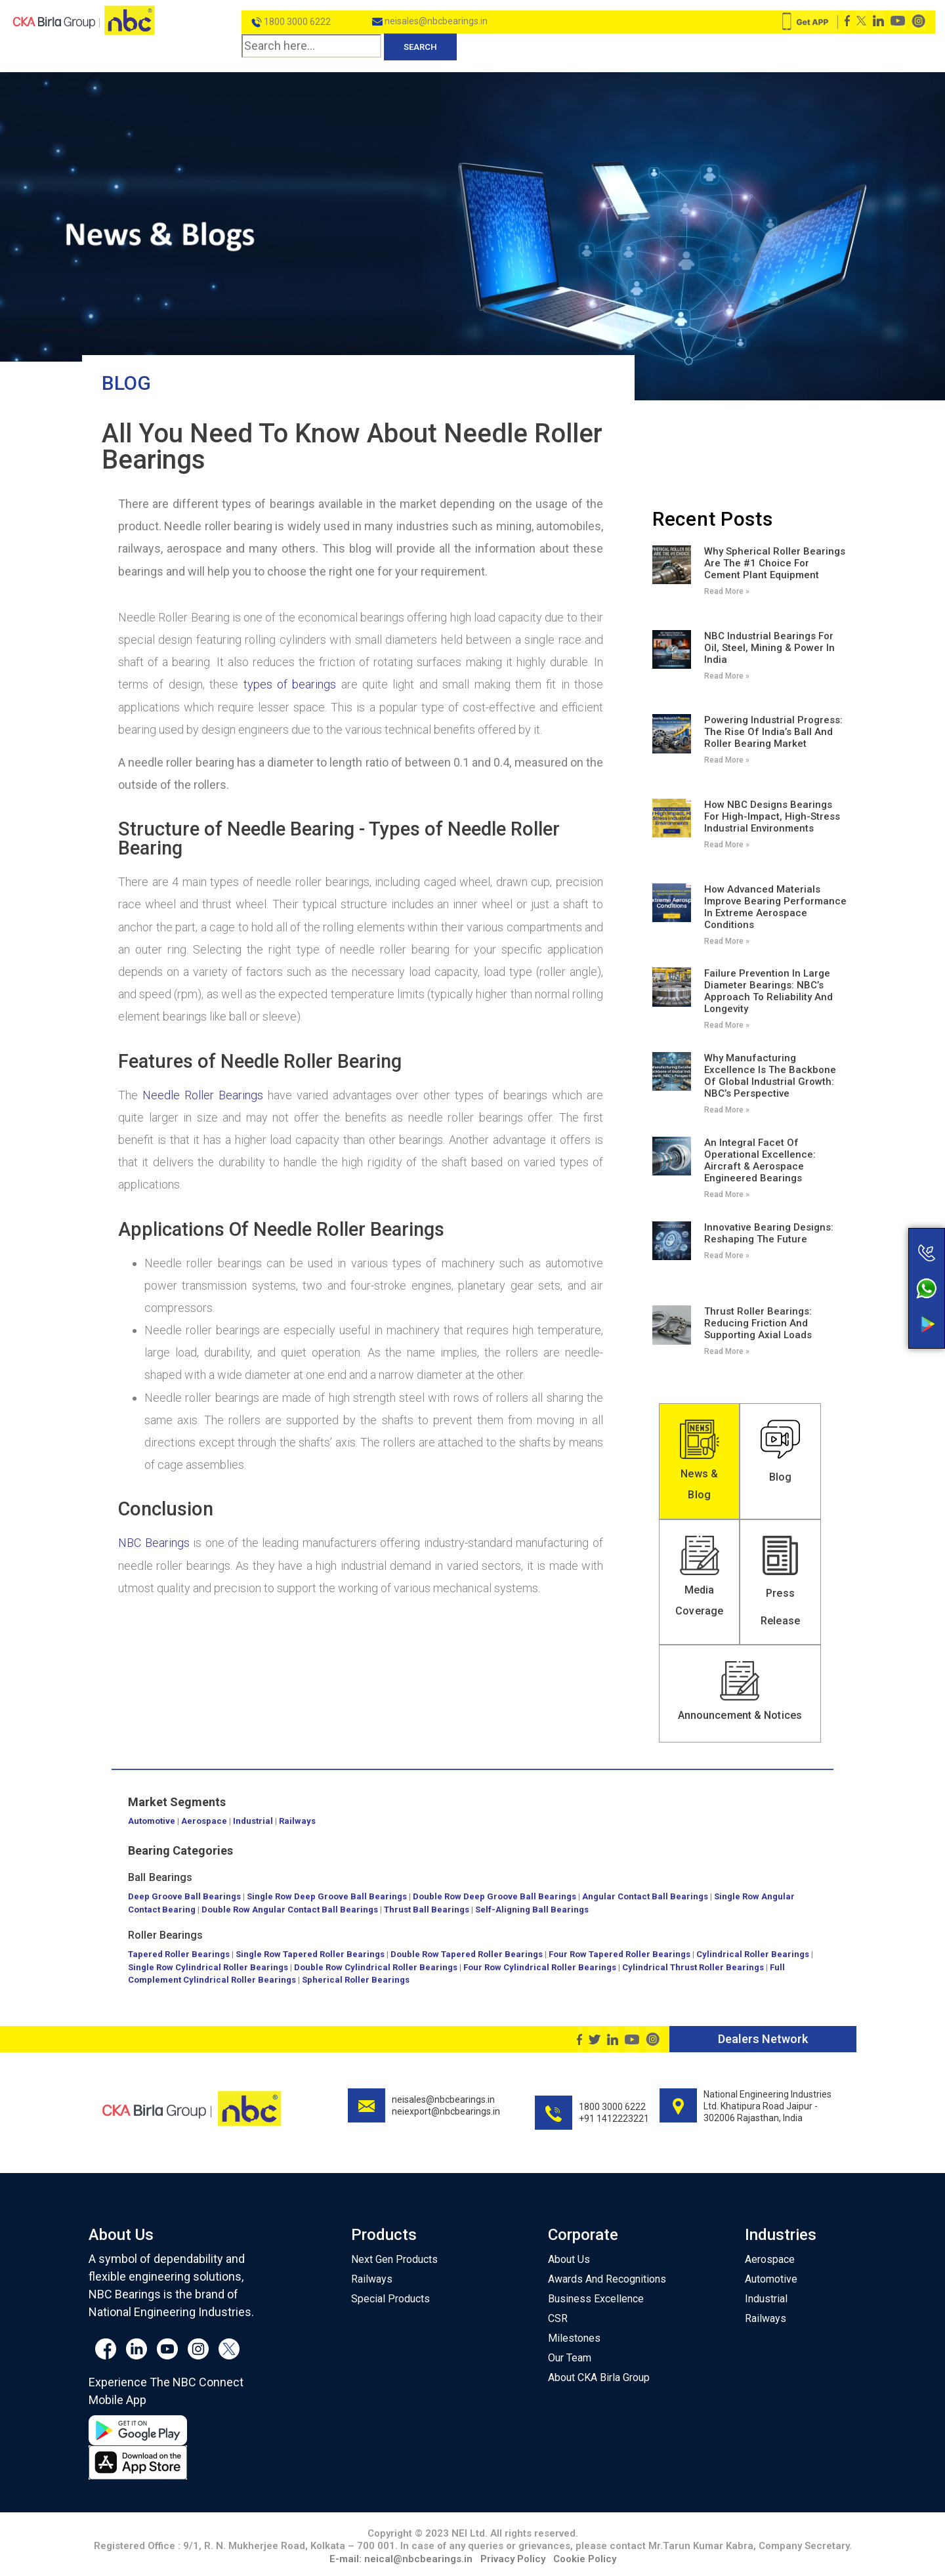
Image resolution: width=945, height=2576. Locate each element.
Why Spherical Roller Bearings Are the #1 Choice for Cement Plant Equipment (774, 563)
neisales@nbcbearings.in (430, 21)
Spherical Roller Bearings (356, 1980)
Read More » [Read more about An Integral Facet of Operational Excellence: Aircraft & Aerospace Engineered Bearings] (726, 1194)
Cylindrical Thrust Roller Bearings (693, 1967)
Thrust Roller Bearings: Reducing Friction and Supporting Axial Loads (758, 1323)
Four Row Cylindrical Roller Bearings (539, 1967)
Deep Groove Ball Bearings (184, 1896)
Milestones (574, 2338)
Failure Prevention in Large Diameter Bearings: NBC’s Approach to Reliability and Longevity (768, 991)
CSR (558, 2318)
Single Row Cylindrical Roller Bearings (208, 1967)
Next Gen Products (394, 2259)
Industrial (253, 1821)
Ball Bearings (160, 1877)
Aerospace (204, 1821)
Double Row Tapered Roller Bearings (466, 1954)
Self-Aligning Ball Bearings (532, 1909)
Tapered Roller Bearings (179, 1954)
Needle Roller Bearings (202, 1095)
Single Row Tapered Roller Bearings (310, 1954)
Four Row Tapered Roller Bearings (619, 1954)
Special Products (390, 2298)
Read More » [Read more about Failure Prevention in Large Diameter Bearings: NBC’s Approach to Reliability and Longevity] (726, 1025)
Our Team (569, 2358)
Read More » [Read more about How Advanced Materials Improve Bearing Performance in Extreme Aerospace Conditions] (726, 941)
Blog (126, 382)
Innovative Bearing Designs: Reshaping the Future (768, 1233)
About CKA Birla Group (599, 2377)
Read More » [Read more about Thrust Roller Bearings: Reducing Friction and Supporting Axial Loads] (726, 1351)
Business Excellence (596, 2298)
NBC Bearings (154, 1543)
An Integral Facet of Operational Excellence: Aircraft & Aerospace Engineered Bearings (760, 1160)
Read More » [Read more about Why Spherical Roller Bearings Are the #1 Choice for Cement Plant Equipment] (726, 591)
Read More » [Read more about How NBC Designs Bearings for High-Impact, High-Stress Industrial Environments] (726, 844)
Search (420, 47)
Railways (297, 1821)
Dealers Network (763, 2039)
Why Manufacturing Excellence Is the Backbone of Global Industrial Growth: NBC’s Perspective (770, 1075)
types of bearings (290, 684)
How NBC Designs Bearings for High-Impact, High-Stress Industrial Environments (772, 816)
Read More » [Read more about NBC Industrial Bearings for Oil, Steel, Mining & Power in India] (726, 676)
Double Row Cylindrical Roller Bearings (375, 1967)
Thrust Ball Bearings (426, 1909)
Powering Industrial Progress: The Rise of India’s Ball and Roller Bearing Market (773, 732)
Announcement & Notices (740, 1715)
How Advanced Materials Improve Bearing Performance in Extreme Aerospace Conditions (775, 907)
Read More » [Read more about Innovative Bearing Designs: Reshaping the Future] (726, 1255)
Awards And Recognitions (607, 2279)
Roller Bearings (165, 1935)
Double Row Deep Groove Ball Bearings (494, 1896)
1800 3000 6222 (291, 21)
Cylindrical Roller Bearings (752, 1954)
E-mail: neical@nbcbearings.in (400, 2559)
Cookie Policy (584, 2559)
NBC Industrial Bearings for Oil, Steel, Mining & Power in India (769, 647)
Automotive (151, 1821)
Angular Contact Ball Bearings (645, 1896)
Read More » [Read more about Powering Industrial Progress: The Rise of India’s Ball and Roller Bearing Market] (726, 760)
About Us (569, 2259)
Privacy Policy (512, 2559)
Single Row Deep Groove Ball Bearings (327, 1896)
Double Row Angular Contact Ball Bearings (289, 1909)
